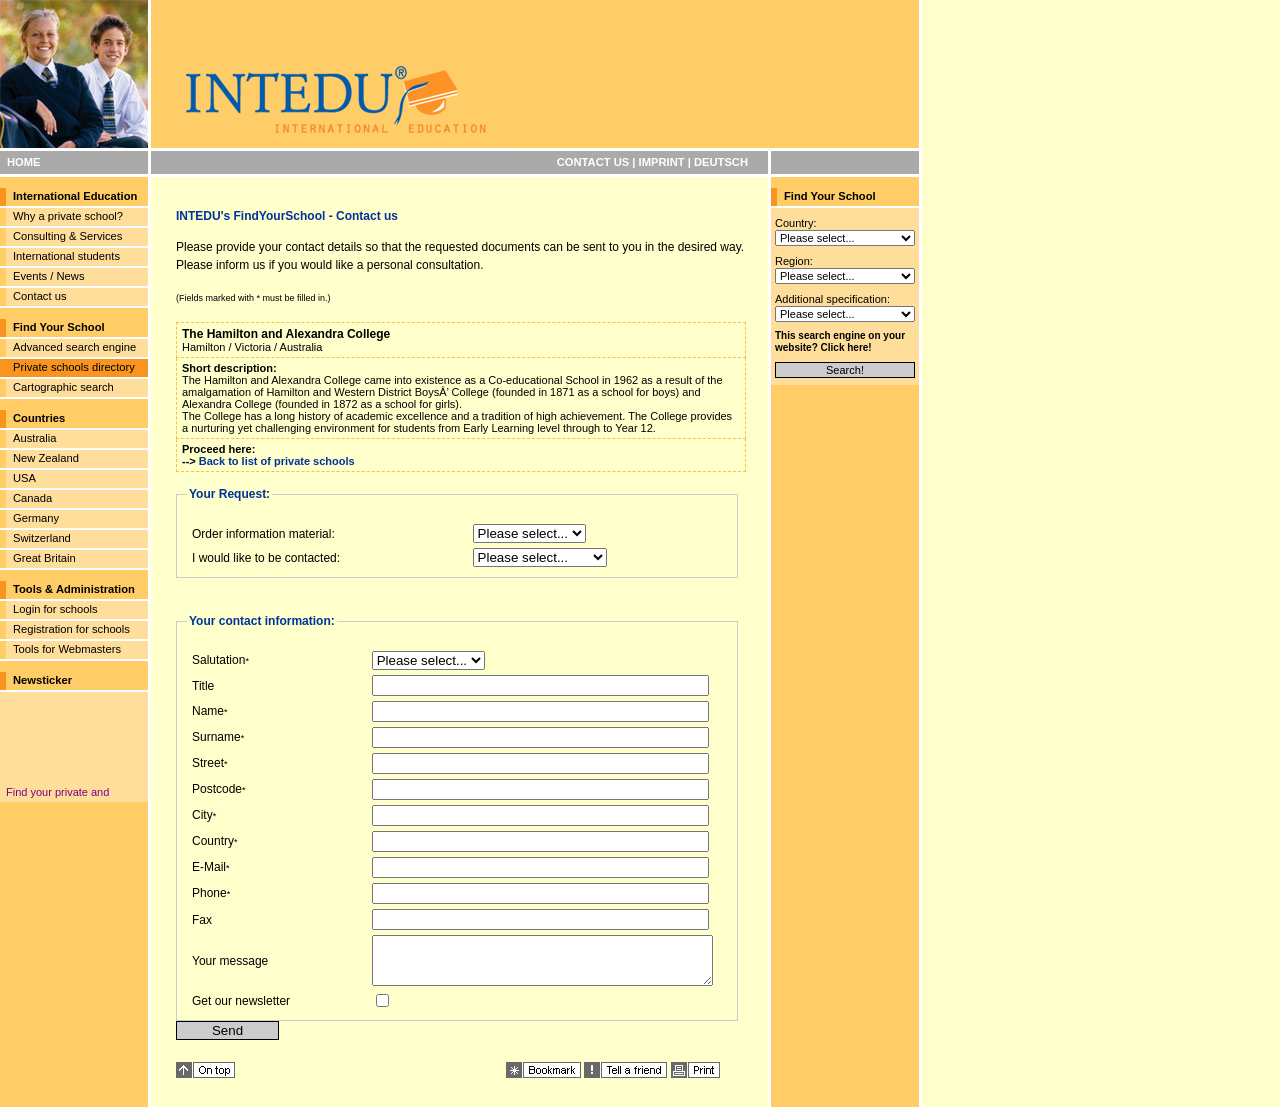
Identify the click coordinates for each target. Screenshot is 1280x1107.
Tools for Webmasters (67, 649)
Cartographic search (63, 387)
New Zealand (46, 458)
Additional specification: (832, 299)
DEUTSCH (721, 162)
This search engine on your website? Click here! (840, 341)
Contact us (39, 296)
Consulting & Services (67, 236)
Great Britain (44, 558)
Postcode (217, 789)
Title (203, 686)
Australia (35, 438)
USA (24, 478)
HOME (24, 162)
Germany (36, 518)
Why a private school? (68, 216)
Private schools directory (74, 367)
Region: (794, 261)
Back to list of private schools (277, 461)
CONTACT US (593, 162)
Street (208, 763)
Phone (209, 893)
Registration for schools (71, 629)
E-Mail (209, 867)
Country (213, 841)
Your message (230, 965)
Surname (216, 737)
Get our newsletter (241, 1010)
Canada (32, 498)
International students (66, 256)
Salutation (218, 660)
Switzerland (42, 538)
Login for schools (55, 609)
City (202, 815)
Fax (202, 920)
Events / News (49, 276)
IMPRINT (662, 162)
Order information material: (263, 534)
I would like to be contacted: (266, 558)
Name (208, 711)
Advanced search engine (74, 347)
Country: (796, 223)
